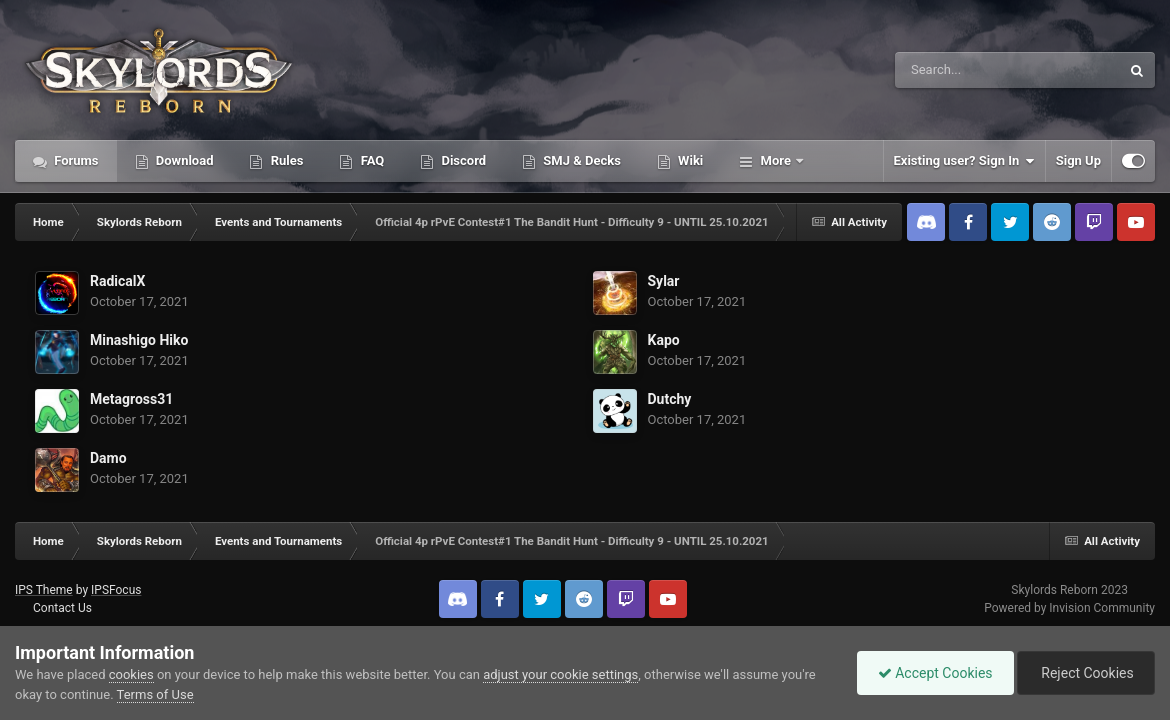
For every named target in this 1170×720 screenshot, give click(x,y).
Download (183, 160)
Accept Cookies (935, 673)
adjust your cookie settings (560, 674)
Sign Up (1078, 160)
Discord (462, 160)
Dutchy (670, 399)
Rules (285, 160)
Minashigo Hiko (139, 340)
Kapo (664, 340)
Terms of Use (155, 694)
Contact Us (62, 608)
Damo (108, 458)
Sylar (664, 281)
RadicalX (117, 281)
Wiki (689, 160)
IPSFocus (116, 590)
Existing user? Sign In (964, 161)
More (775, 160)
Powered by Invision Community (1069, 608)
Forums (75, 160)
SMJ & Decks (580, 160)
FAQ (370, 160)
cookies (131, 674)
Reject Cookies (1086, 673)
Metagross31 (131, 399)
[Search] (957, 70)
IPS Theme (44, 590)
